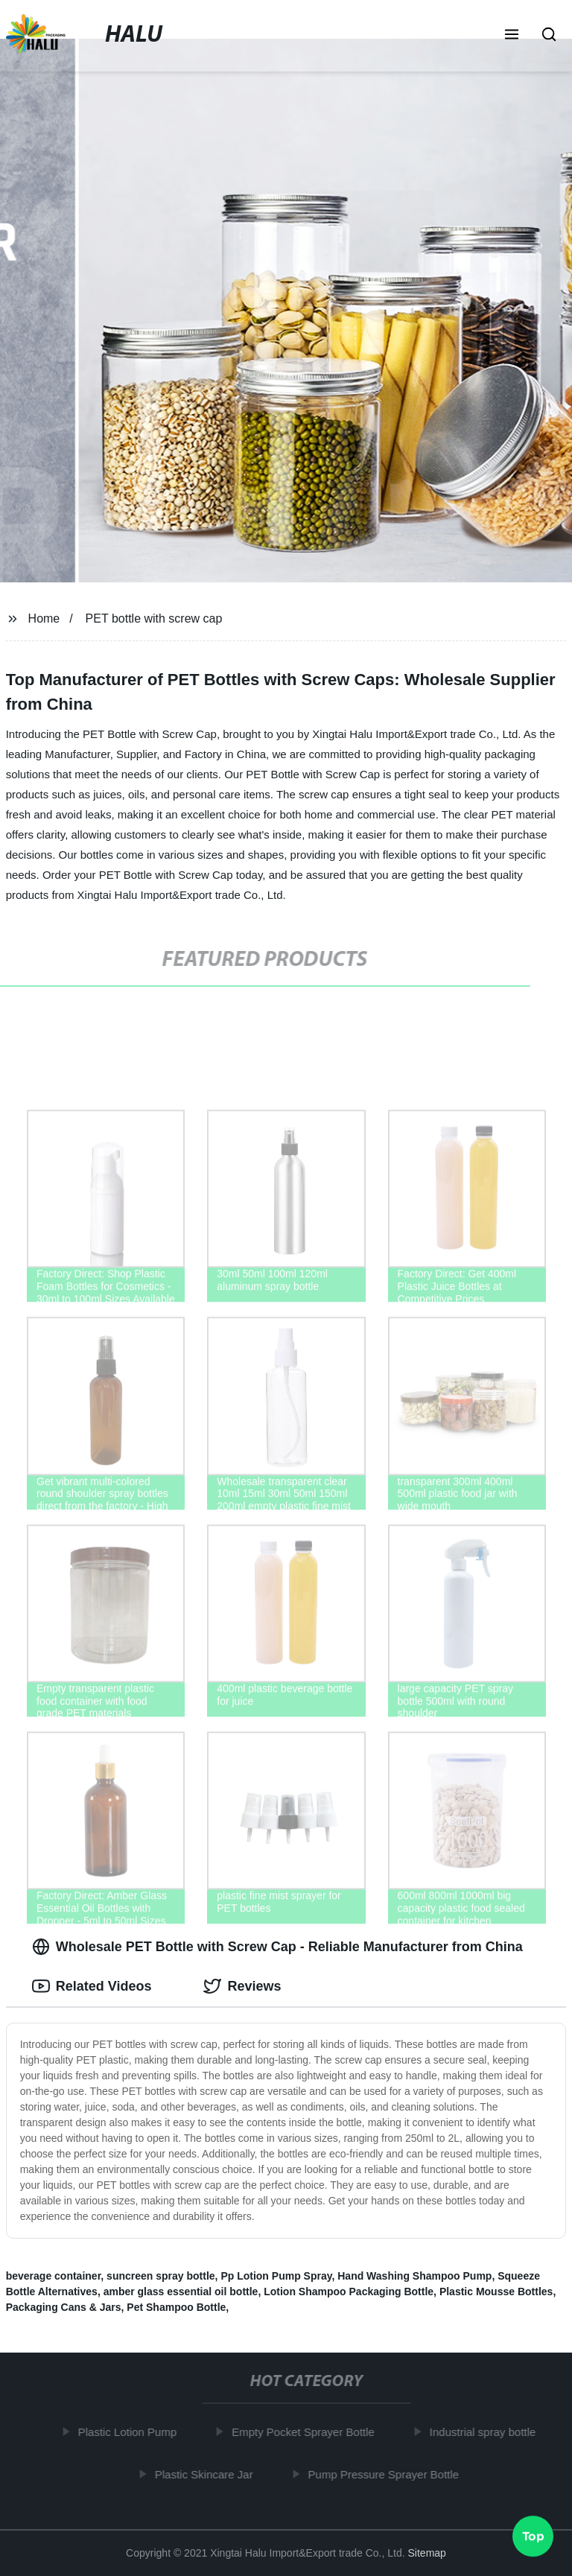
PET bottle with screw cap (154, 618)
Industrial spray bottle (487, 2432)
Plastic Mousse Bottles (496, 2291)
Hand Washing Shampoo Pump (414, 2276)
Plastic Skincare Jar (208, 2473)
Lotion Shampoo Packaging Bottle (348, 2291)
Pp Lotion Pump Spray (275, 2276)
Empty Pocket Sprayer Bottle (307, 2432)
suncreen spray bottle (161, 2276)
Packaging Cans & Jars (63, 2307)
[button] (512, 35)
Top (533, 2536)
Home (44, 618)
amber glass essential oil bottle (181, 2291)
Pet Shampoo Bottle (176, 2307)
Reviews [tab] (242, 1986)
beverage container (53, 2276)
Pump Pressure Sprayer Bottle (387, 2473)
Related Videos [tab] (92, 1986)
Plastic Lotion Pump (131, 2432)
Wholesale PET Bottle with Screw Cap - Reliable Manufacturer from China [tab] (277, 1947)
